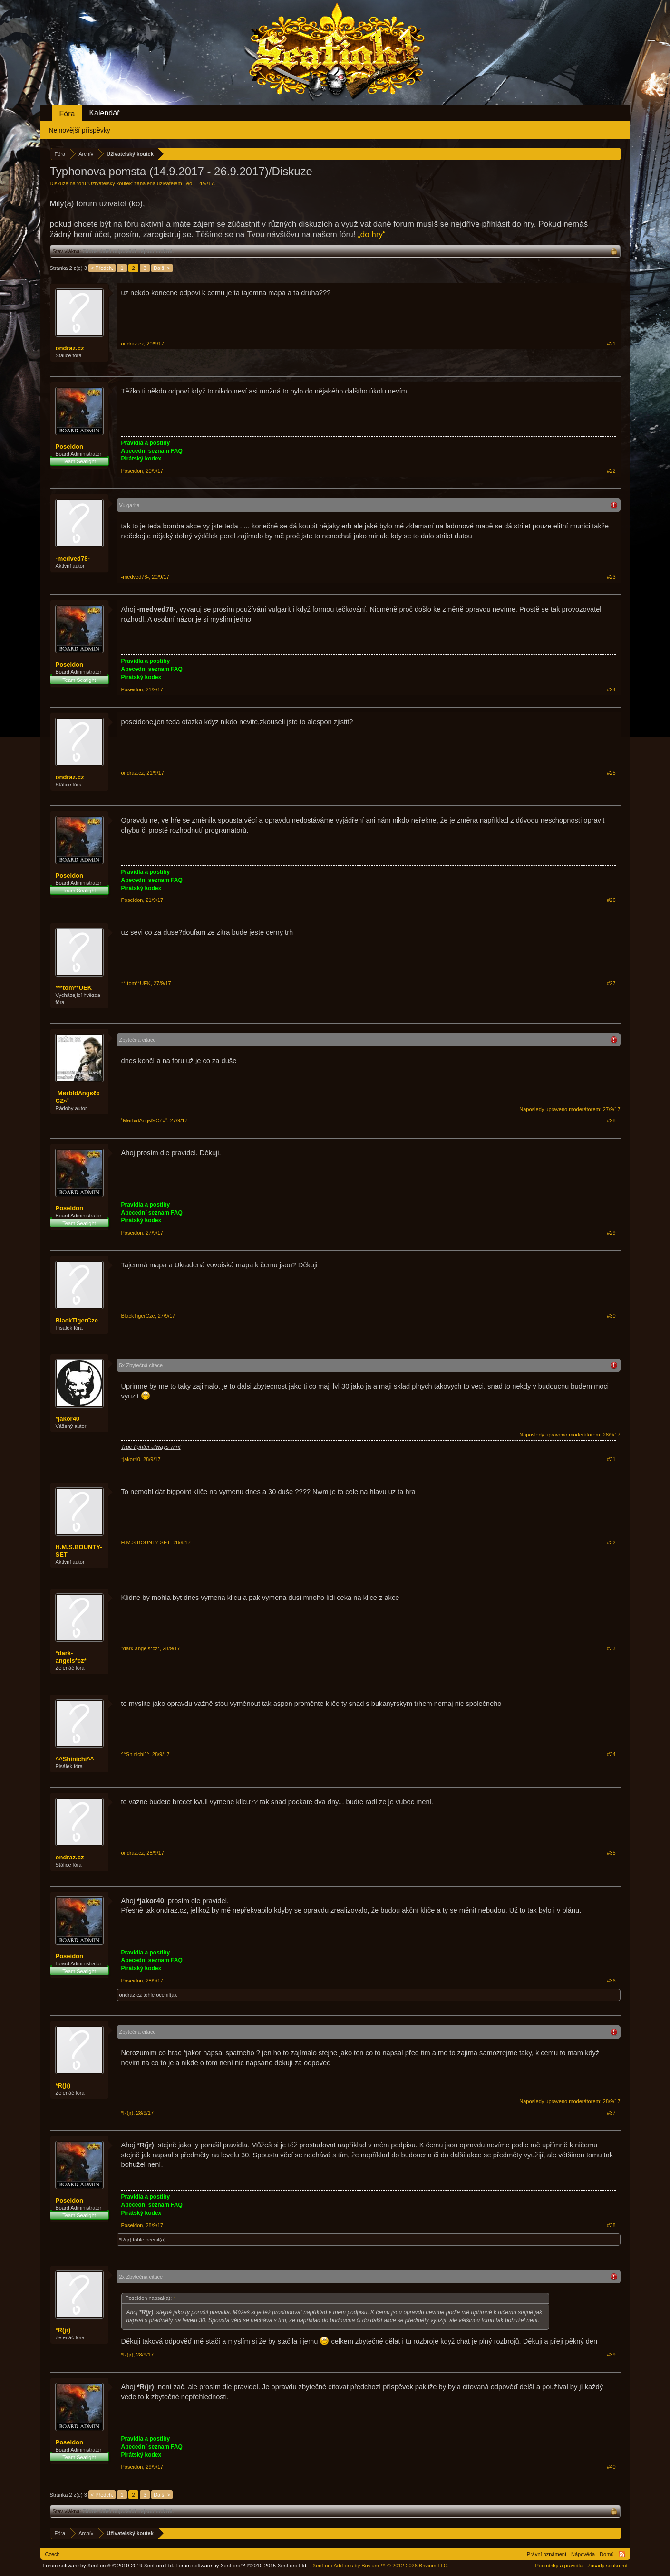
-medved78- (73, 558)
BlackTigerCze (77, 1320)
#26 (611, 900)
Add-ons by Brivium (380, 2565)
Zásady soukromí (607, 2565)
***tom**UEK (74, 987)
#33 (611, 1648)
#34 (611, 1754)
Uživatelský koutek (110, 183)
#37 (611, 2113)
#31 (611, 1459)
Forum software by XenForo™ (241, 2565)
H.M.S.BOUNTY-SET (79, 1550)
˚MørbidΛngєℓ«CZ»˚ (78, 1097)
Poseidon (70, 446)
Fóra (67, 114)
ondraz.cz (70, 348)
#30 (611, 1316)
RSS (622, 2554)
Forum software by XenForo (109, 2565)
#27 (611, 983)
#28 (611, 1120)
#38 (611, 2225)
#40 (611, 2467)
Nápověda (583, 2554)
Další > (162, 268)
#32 (611, 1542)
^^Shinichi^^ (75, 1758)
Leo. (189, 183)
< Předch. (102, 268)
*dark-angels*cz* (71, 1656)
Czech (52, 2554)
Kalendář (104, 113)
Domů (606, 2554)
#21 (611, 343)
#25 (611, 773)
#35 (611, 1853)
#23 (611, 577)
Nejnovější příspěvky (79, 130)
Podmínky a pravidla (559, 2565)
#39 (611, 2354)
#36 (611, 1980)
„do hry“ (372, 234)
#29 (611, 1232)
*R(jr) (63, 2085)
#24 (611, 689)
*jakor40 (68, 1418)
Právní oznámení (546, 2554)
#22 (611, 471)
